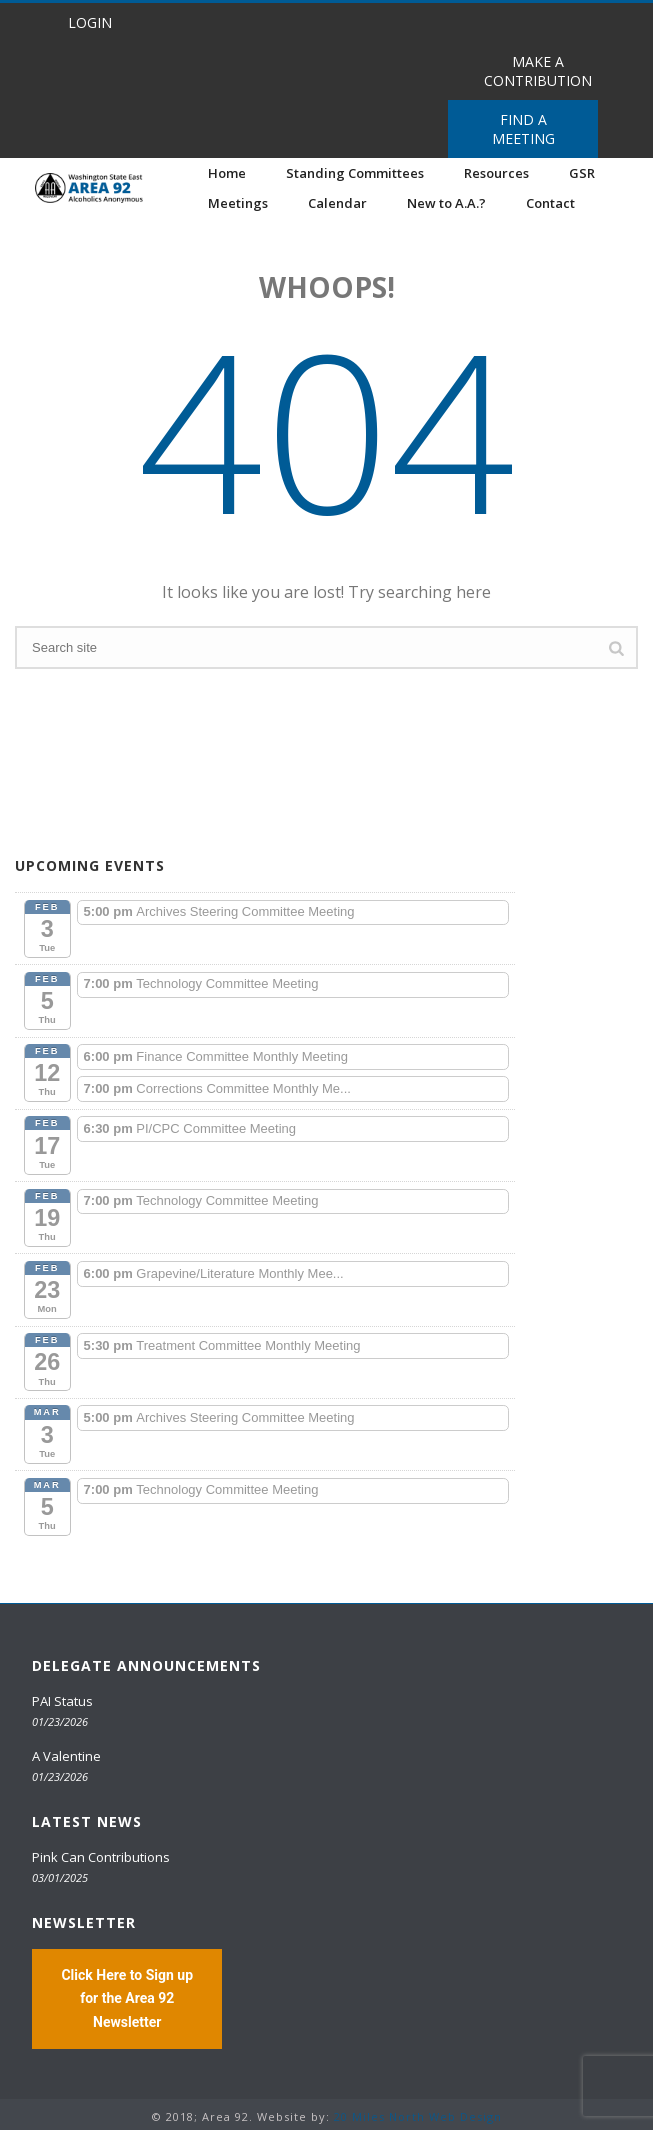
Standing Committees (355, 173)
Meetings (238, 203)
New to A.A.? (446, 203)
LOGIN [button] (90, 22)
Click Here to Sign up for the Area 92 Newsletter (127, 1998)
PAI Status (62, 1701)
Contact (550, 203)
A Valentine (66, 1756)
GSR (582, 173)
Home (227, 173)
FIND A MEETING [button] (523, 129)
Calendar (337, 203)
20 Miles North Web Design (418, 2116)
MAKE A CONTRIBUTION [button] (538, 71)
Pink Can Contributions (101, 1857)
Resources (496, 173)
